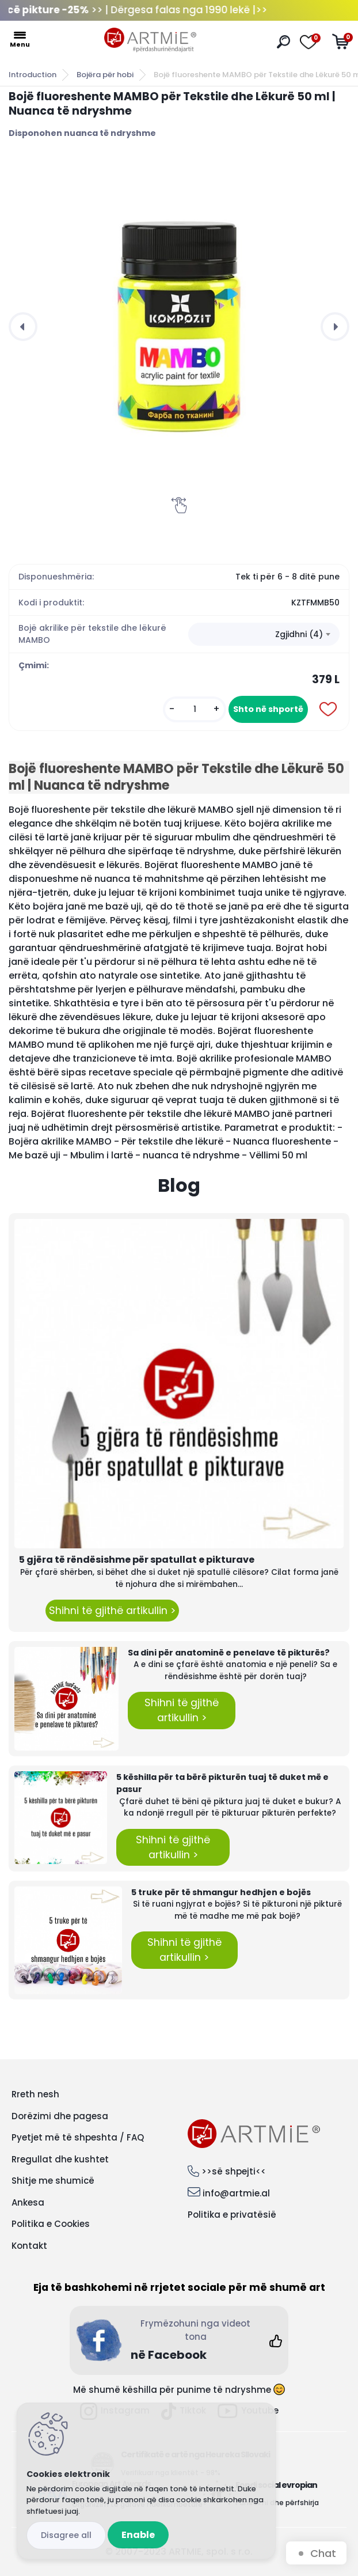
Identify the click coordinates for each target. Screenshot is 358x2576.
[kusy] (194, 709)
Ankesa (28, 2202)
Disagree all (66, 2535)
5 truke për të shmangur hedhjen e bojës (221, 1892)
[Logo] (150, 40)
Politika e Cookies (51, 2224)
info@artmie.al (236, 2193)
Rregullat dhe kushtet (60, 2159)
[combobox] (264, 634)
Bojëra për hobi (105, 74)
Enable (138, 2534)
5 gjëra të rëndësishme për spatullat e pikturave (136, 1559)
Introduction (32, 74)
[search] (283, 42)
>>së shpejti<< (233, 2171)
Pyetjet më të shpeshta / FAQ (78, 2137)
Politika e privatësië (232, 2214)
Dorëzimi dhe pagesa (60, 2116)
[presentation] (23, 326)
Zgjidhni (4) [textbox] (299, 634)
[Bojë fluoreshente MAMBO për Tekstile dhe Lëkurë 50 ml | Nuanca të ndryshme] (179, 326)
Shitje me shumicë (53, 2181)
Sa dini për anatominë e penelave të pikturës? (229, 1652)
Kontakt (29, 2246)
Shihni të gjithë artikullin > (112, 1610)
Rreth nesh (35, 2094)
